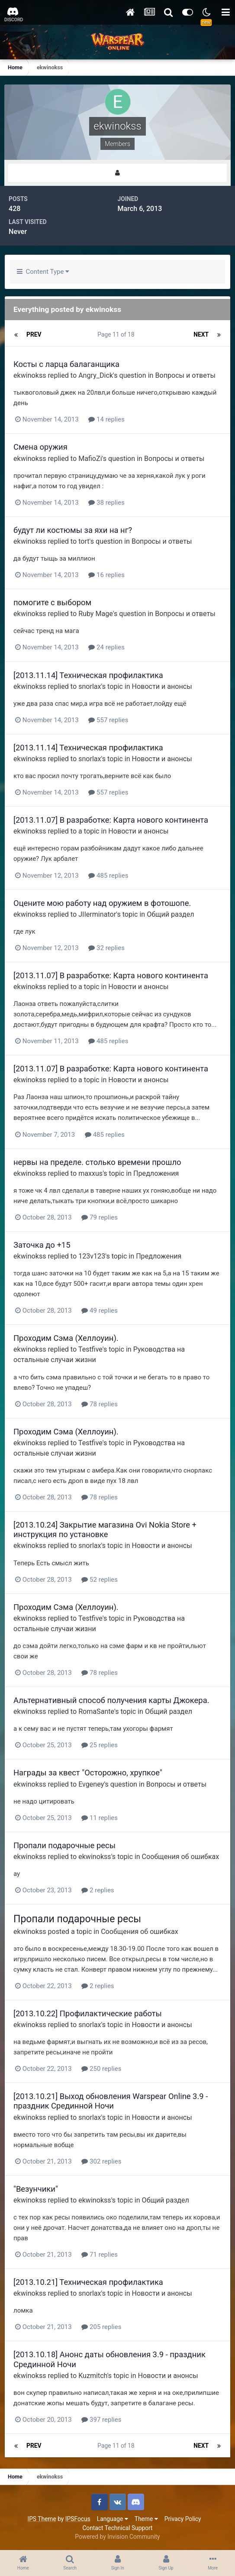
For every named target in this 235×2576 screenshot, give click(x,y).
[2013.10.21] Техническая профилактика (88, 2282)
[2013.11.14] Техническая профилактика (88, 675)
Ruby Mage (95, 614)
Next (201, 334)
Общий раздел (170, 914)
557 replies (108, 720)
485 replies (108, 875)
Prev (34, 334)
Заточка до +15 (42, 1244)
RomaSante (96, 1711)
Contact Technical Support (117, 2527)
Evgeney (91, 1784)
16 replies (106, 575)
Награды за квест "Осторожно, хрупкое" (87, 1772)
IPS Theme (41, 2518)
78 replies (99, 1404)
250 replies (101, 2069)
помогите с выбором (52, 602)
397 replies (101, 2420)
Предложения (156, 1173)
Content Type (43, 272)
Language (112, 2518)
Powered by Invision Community (117, 2536)
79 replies (99, 1217)
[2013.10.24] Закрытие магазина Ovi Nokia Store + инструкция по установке (104, 1529)
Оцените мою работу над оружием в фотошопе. (102, 903)
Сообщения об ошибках (180, 1857)
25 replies (99, 1745)
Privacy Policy (182, 2518)
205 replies (101, 2327)
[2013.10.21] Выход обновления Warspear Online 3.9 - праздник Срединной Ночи (110, 2101)
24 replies (106, 647)
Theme (146, 2518)
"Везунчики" (35, 2188)
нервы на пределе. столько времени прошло (97, 1162)
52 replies (99, 1579)
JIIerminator (97, 914)
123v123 (91, 1256)
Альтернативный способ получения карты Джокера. (111, 1700)
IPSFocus (77, 2518)
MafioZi (90, 458)
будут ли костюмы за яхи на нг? (72, 530)
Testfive (90, 1349)
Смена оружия (40, 446)
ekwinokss (29, 375)
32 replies (106, 948)
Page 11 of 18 (117, 334)
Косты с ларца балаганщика (66, 364)
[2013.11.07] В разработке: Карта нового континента (110, 819)
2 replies (97, 1890)
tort (83, 541)
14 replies (106, 419)
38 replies (106, 502)
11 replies (99, 1818)
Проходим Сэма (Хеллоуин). (66, 1338)
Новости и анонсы (162, 686)
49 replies (99, 1310)
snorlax (89, 686)
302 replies (101, 2161)
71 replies (99, 2254)
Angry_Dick (95, 375)
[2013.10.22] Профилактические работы (87, 2013)
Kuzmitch (92, 2376)
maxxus (90, 1173)
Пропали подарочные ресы (64, 1845)
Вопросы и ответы (185, 375)
